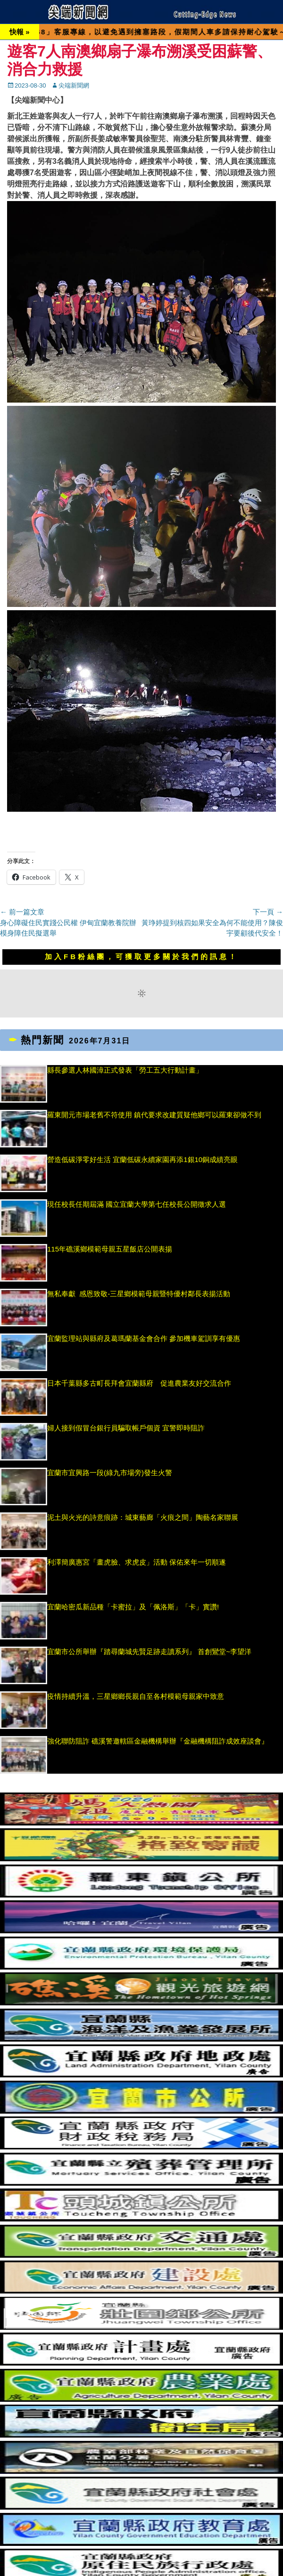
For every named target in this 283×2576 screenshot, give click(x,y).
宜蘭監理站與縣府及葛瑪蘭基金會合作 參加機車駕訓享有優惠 (143, 1338)
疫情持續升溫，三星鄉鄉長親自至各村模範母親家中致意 (135, 1696)
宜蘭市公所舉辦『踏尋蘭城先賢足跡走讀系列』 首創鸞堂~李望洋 (149, 1651)
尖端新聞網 (73, 85)
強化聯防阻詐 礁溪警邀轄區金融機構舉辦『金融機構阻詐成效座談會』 (157, 1741)
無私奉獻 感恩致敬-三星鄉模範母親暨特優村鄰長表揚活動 (138, 1294)
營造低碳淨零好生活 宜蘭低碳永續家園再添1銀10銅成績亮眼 (142, 1159)
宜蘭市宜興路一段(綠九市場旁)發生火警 (109, 1473)
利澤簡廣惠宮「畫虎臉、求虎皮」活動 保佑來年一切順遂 (136, 1562)
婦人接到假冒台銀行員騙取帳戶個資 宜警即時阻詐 (126, 1428)
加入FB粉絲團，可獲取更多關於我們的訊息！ (141, 957)
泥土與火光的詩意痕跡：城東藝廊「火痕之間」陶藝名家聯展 (142, 1517)
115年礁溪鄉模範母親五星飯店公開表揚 (109, 1249)
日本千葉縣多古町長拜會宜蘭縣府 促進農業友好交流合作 (139, 1383)
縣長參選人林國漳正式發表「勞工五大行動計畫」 (125, 1070)
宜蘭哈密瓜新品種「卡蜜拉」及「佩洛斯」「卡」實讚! (133, 1607)
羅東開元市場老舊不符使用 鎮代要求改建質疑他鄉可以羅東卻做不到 (154, 1115)
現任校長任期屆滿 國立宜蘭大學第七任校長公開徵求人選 (136, 1204)
